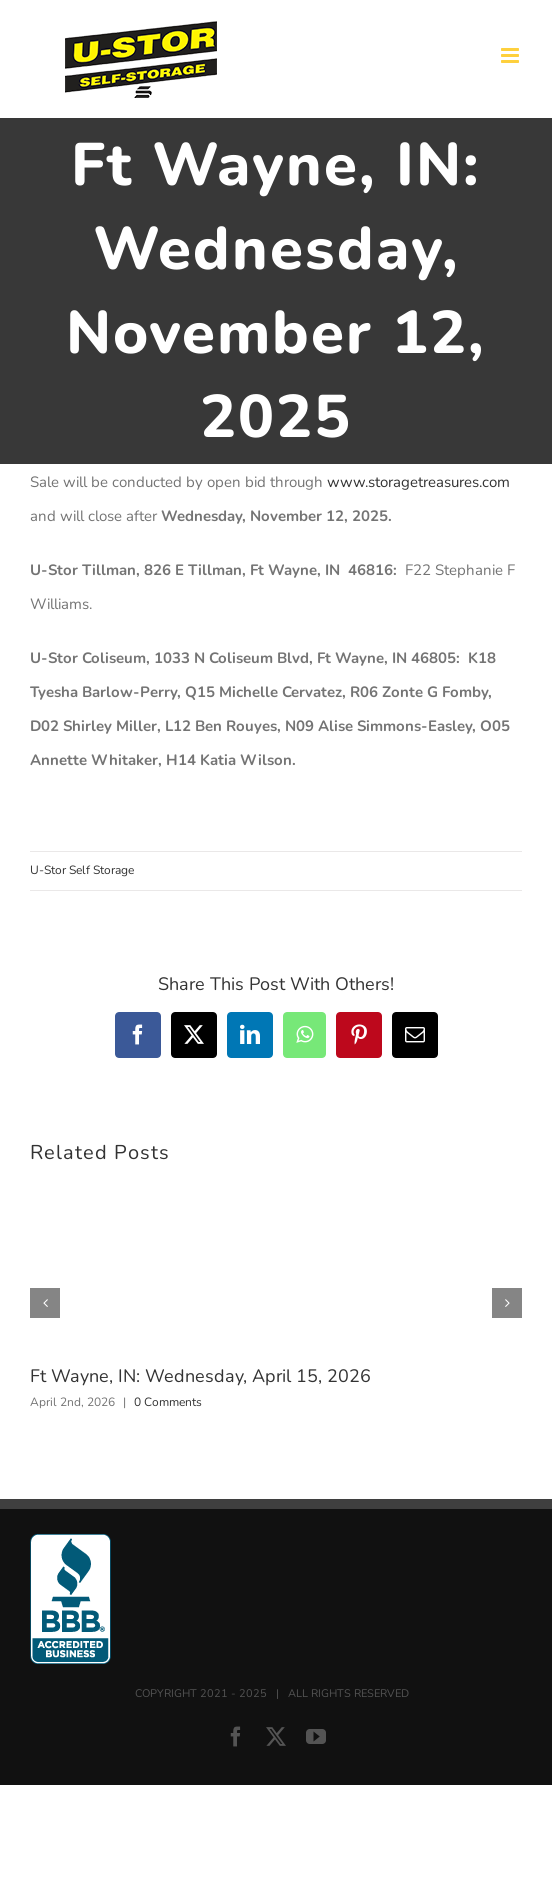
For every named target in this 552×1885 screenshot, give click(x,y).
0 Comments (168, 1402)
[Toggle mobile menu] (511, 55)
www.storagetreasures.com (418, 482)
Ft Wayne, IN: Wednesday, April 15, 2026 (200, 1376)
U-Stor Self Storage (82, 870)
